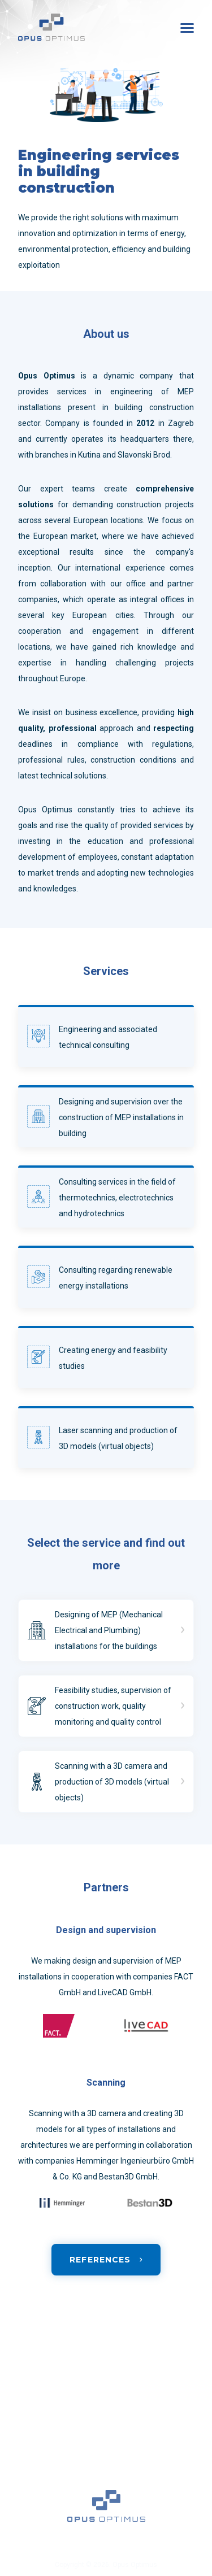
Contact (30, 2461)
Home (27, 2370)
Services (31, 2393)
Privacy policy (39, 2483)
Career (28, 2438)
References (36, 2416)
